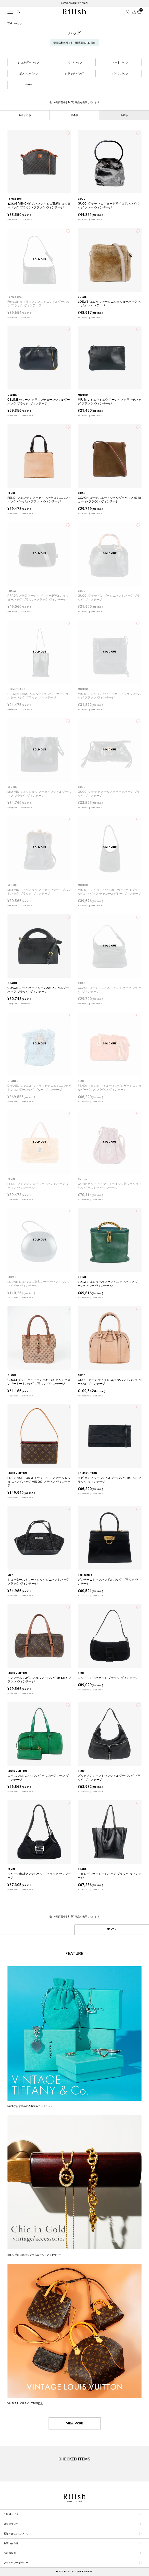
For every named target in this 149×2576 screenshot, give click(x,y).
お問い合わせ (11, 2543)
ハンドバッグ (74, 62)
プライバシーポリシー (16, 2562)
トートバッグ (120, 62)
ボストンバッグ (28, 73)
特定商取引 (10, 2553)
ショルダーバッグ (28, 62)
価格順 (74, 115)
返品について (11, 2524)
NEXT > (111, 1929)
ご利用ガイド (11, 2514)
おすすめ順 (25, 115)
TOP (10, 23)
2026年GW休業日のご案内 (74, 3)
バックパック (120, 73)
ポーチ (29, 84)
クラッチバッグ (74, 73)
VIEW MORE (74, 2423)
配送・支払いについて (16, 2533)
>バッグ (17, 23)
